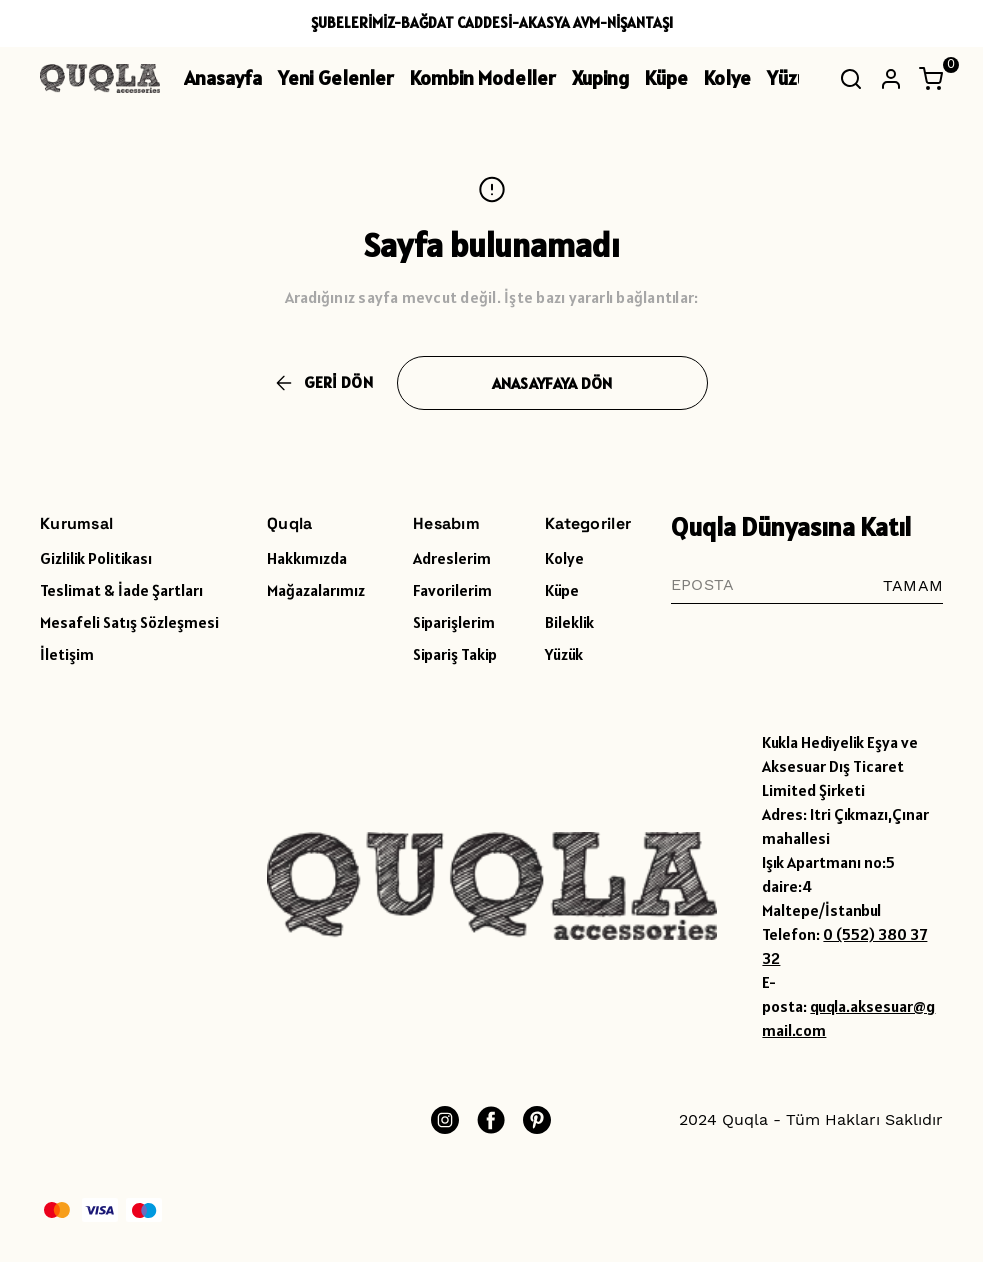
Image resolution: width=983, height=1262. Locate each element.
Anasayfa (223, 78)
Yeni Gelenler (336, 78)
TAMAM (913, 585)
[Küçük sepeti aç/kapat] (931, 79)
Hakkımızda (307, 558)
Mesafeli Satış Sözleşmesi (129, 622)
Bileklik (569, 622)
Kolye (727, 78)
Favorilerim (452, 590)
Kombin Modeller (483, 78)
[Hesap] (891, 79)
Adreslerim (452, 558)
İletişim (67, 654)
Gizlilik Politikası (96, 558)
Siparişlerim (454, 622)
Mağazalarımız (316, 590)
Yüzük (792, 78)
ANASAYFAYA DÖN (552, 383)
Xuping (600, 78)
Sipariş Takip (455, 654)
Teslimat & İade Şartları (121, 590)
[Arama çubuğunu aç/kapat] (851, 79)
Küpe (666, 78)
